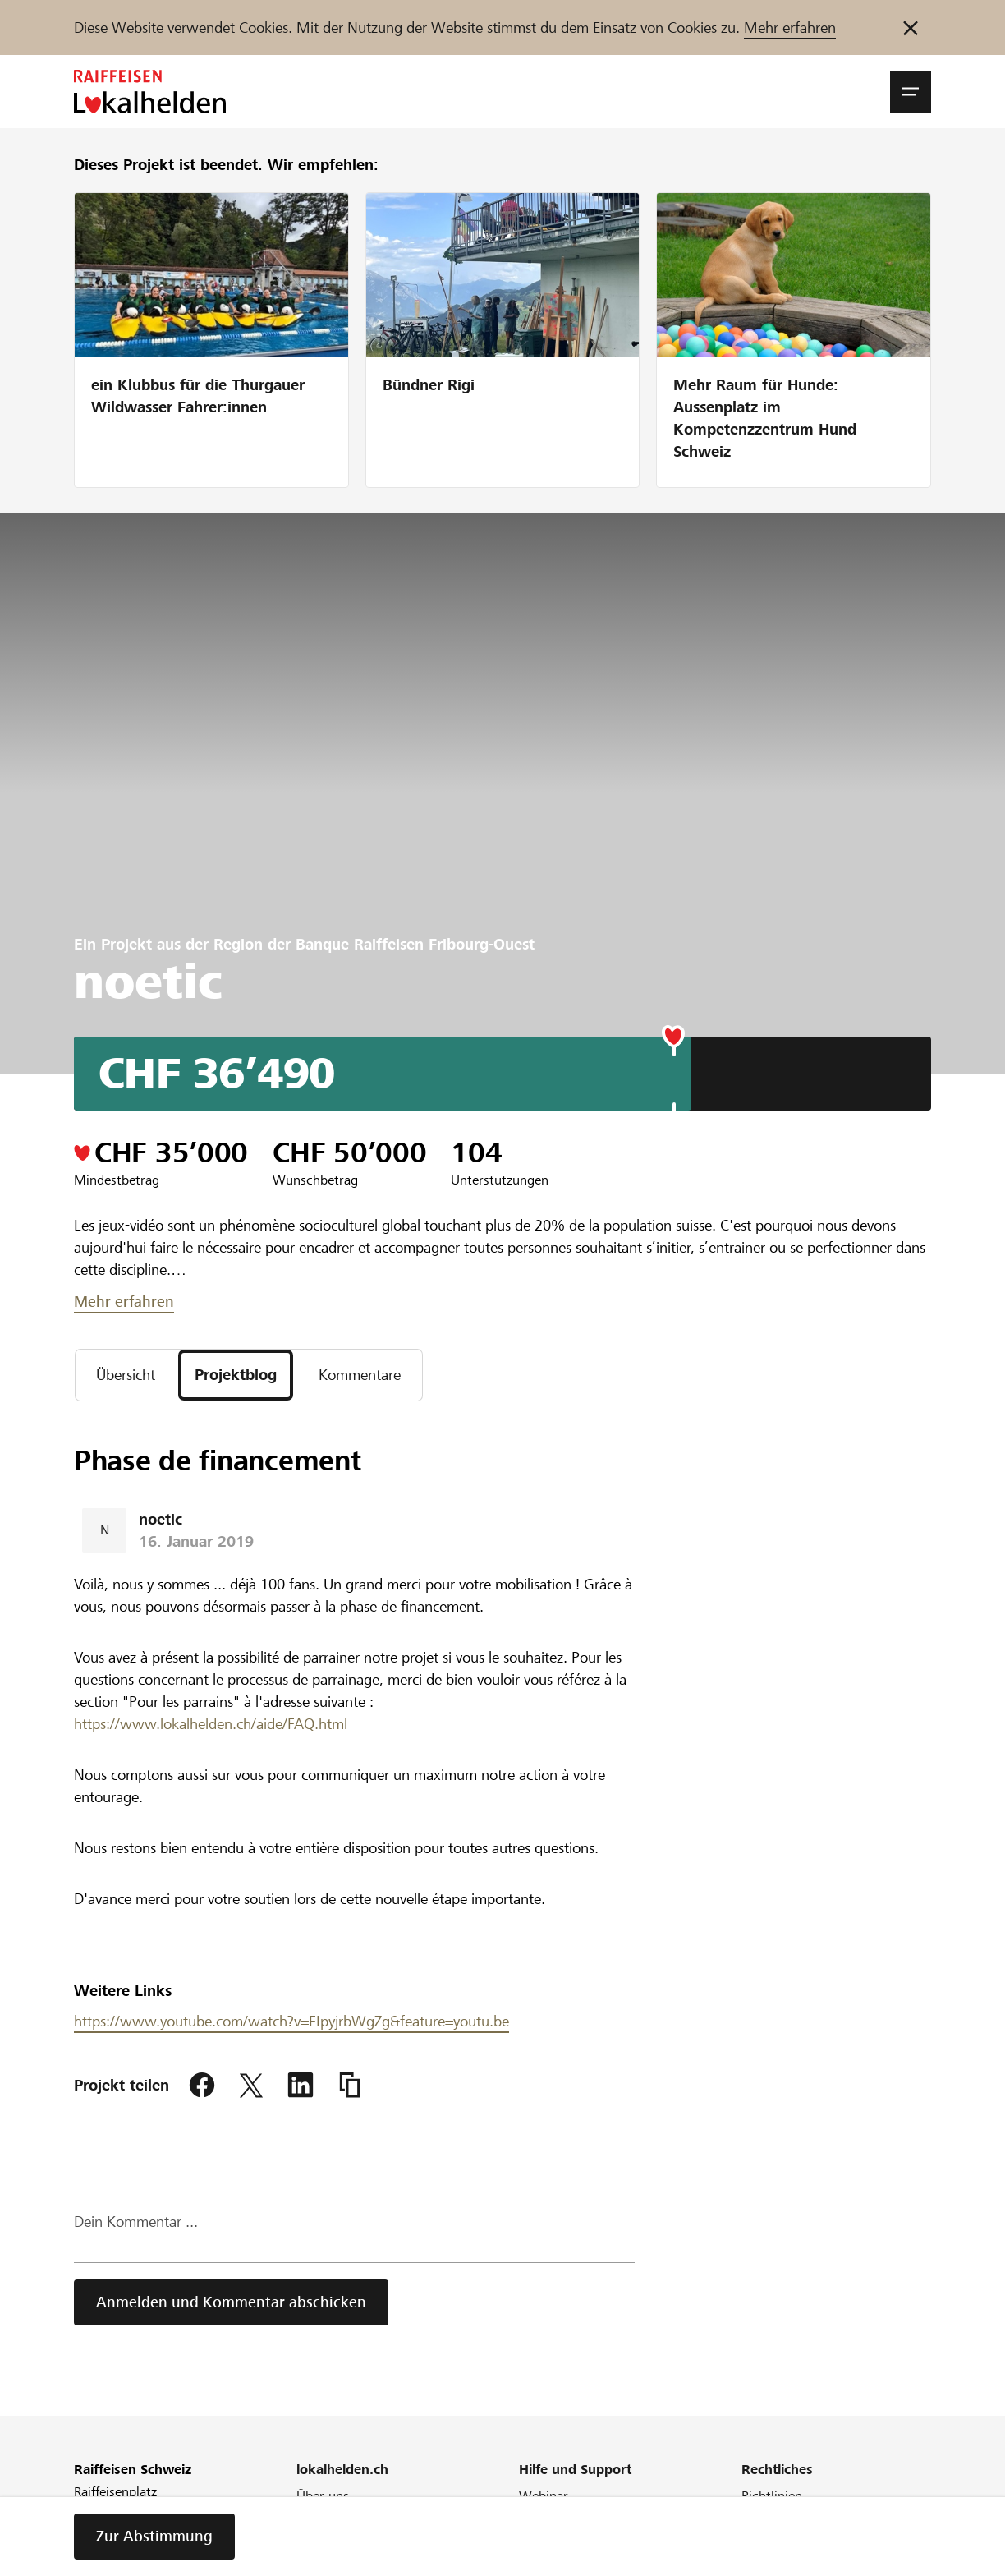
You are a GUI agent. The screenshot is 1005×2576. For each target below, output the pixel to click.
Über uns (322, 2496)
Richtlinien (771, 2496)
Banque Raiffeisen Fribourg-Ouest (415, 944)
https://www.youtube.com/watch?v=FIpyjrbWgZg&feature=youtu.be (291, 2021)
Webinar (543, 2496)
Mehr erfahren (790, 27)
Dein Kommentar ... (136, 2221)
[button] (910, 92)
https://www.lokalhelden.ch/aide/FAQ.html (210, 1723)
